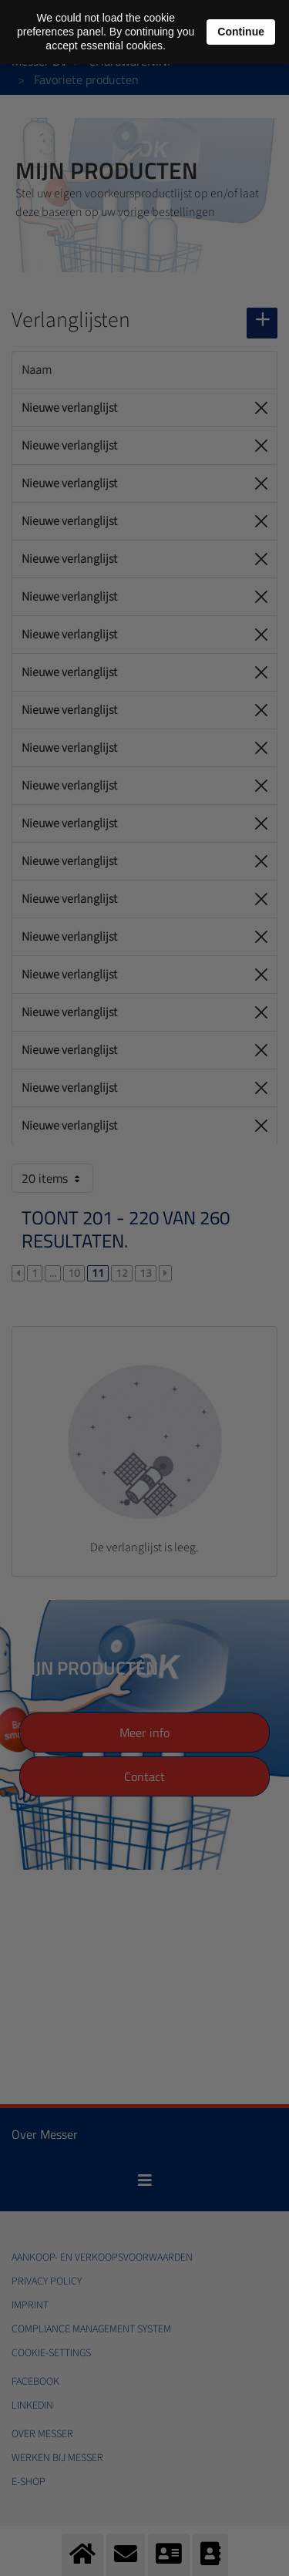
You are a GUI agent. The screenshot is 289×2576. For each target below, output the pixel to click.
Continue (240, 31)
